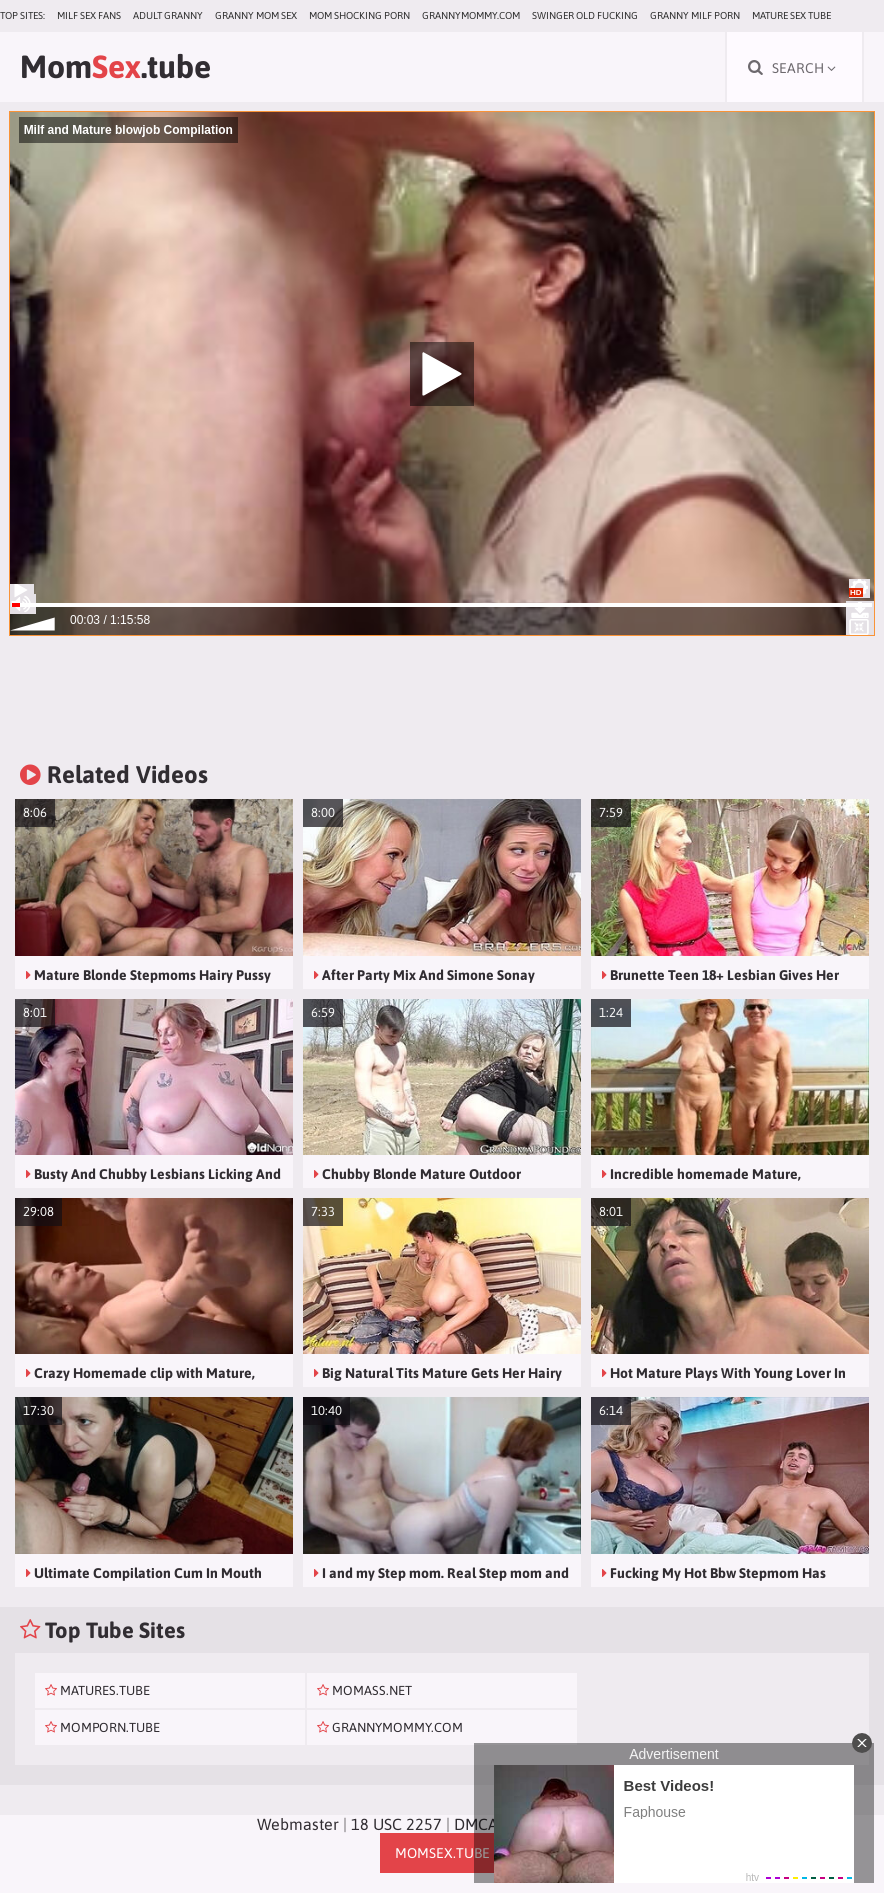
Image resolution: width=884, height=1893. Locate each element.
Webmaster (298, 1824)
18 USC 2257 (396, 1824)
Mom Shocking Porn (359, 15)
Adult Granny (168, 15)
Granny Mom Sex (256, 15)
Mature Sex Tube (791, 15)
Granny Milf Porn (695, 15)
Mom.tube (115, 66)
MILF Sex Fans (89, 15)
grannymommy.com (471, 15)
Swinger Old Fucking (585, 15)
